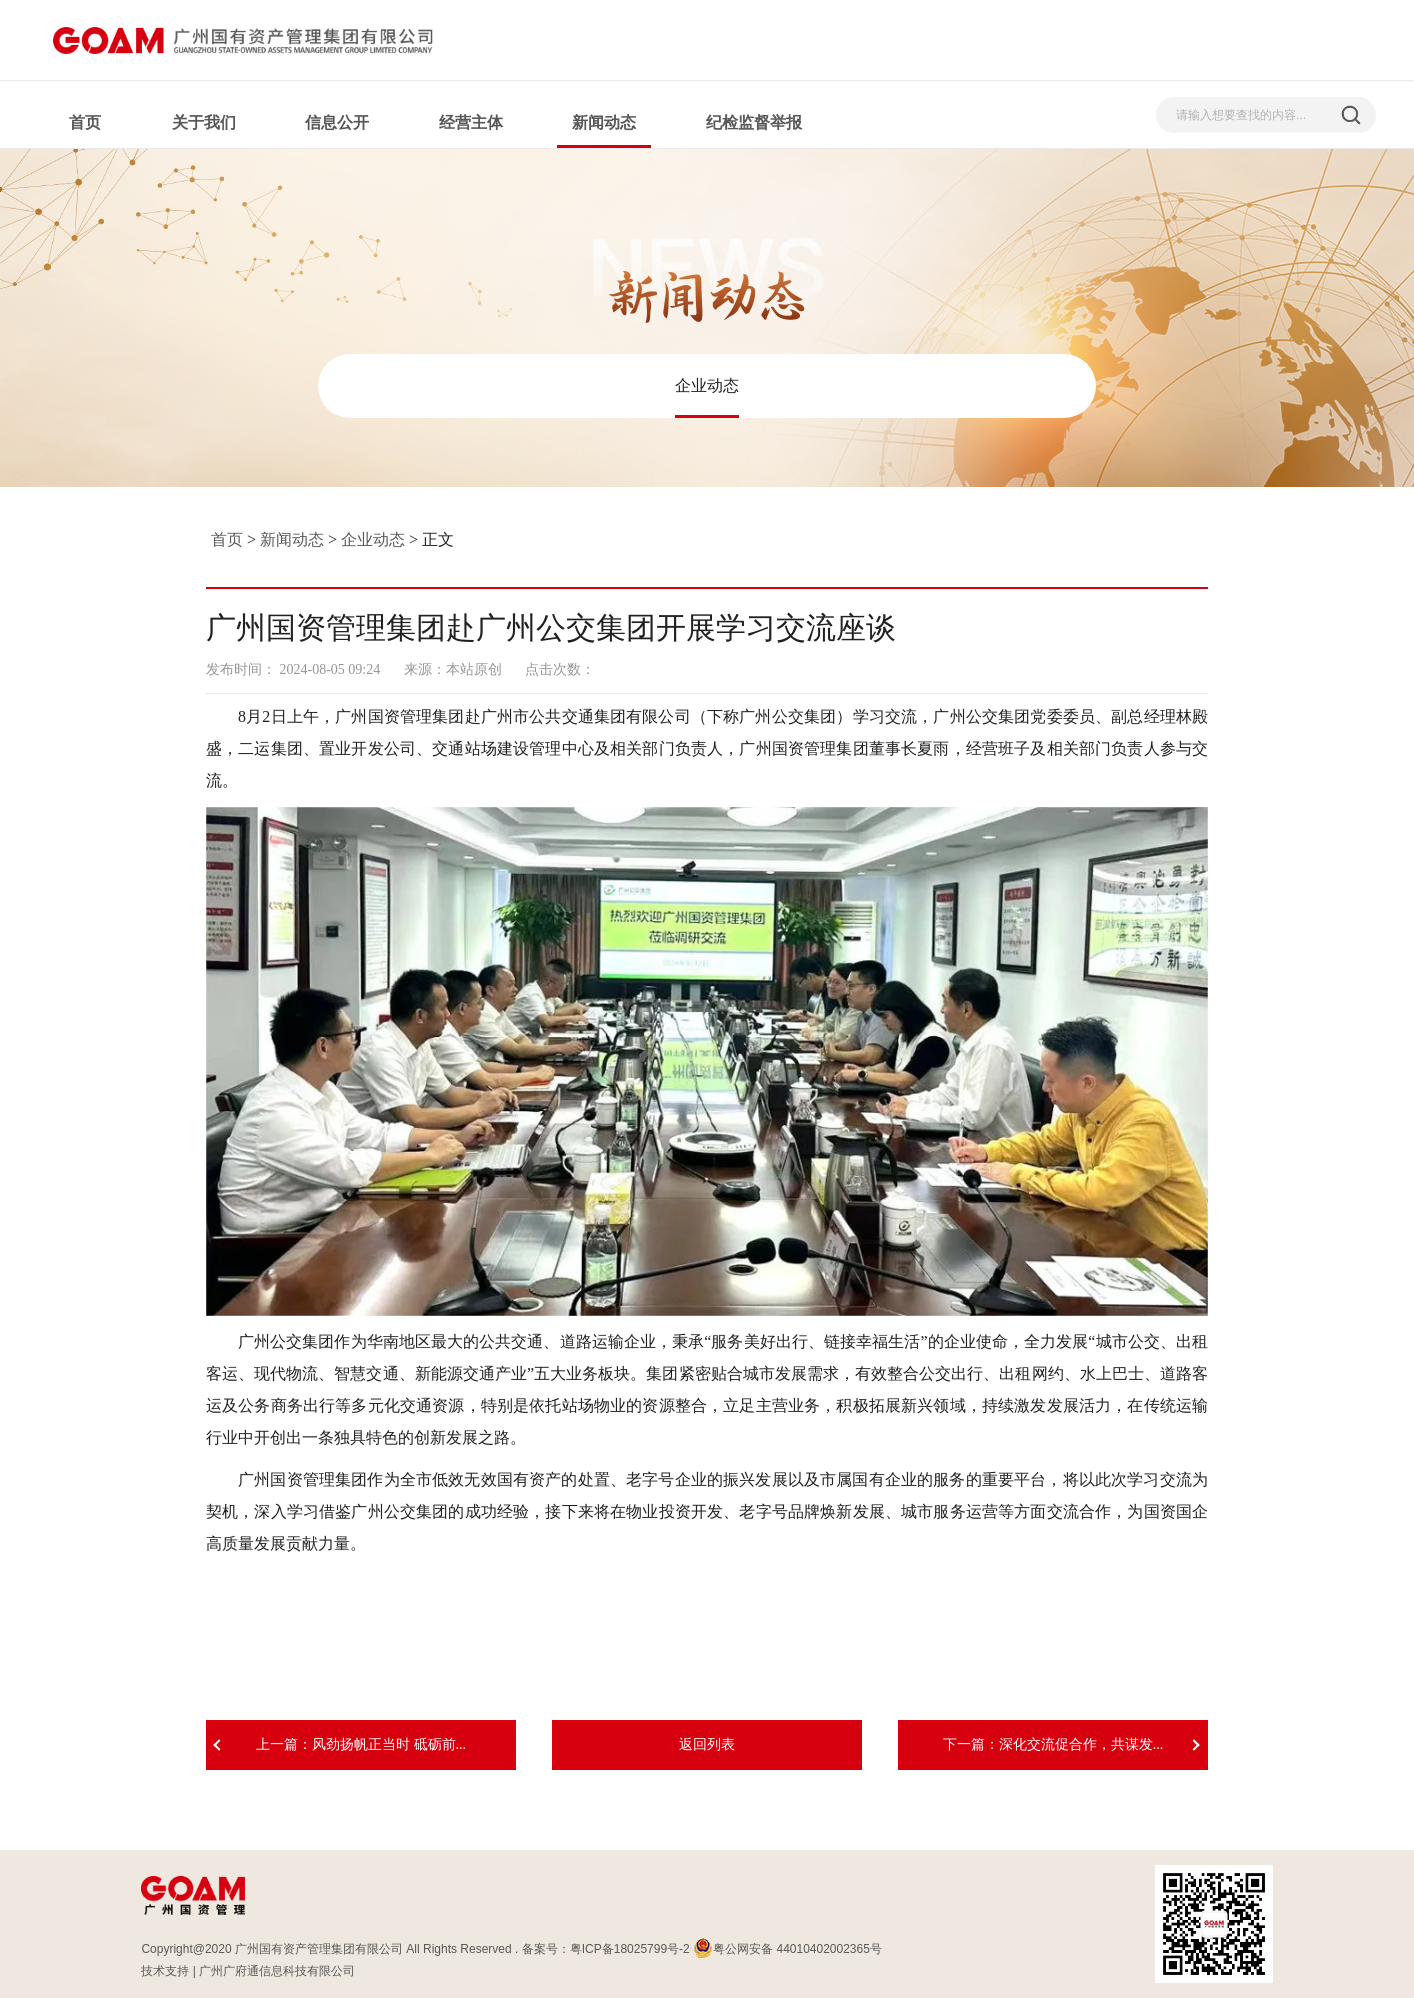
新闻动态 (604, 122)
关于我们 (204, 122)
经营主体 (471, 122)
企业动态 (707, 385)
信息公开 (337, 122)
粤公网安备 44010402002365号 (787, 1949)
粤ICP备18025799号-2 (630, 1949)
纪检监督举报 (754, 122)
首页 (85, 122)
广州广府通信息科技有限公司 (277, 1971)
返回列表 (707, 1744)
